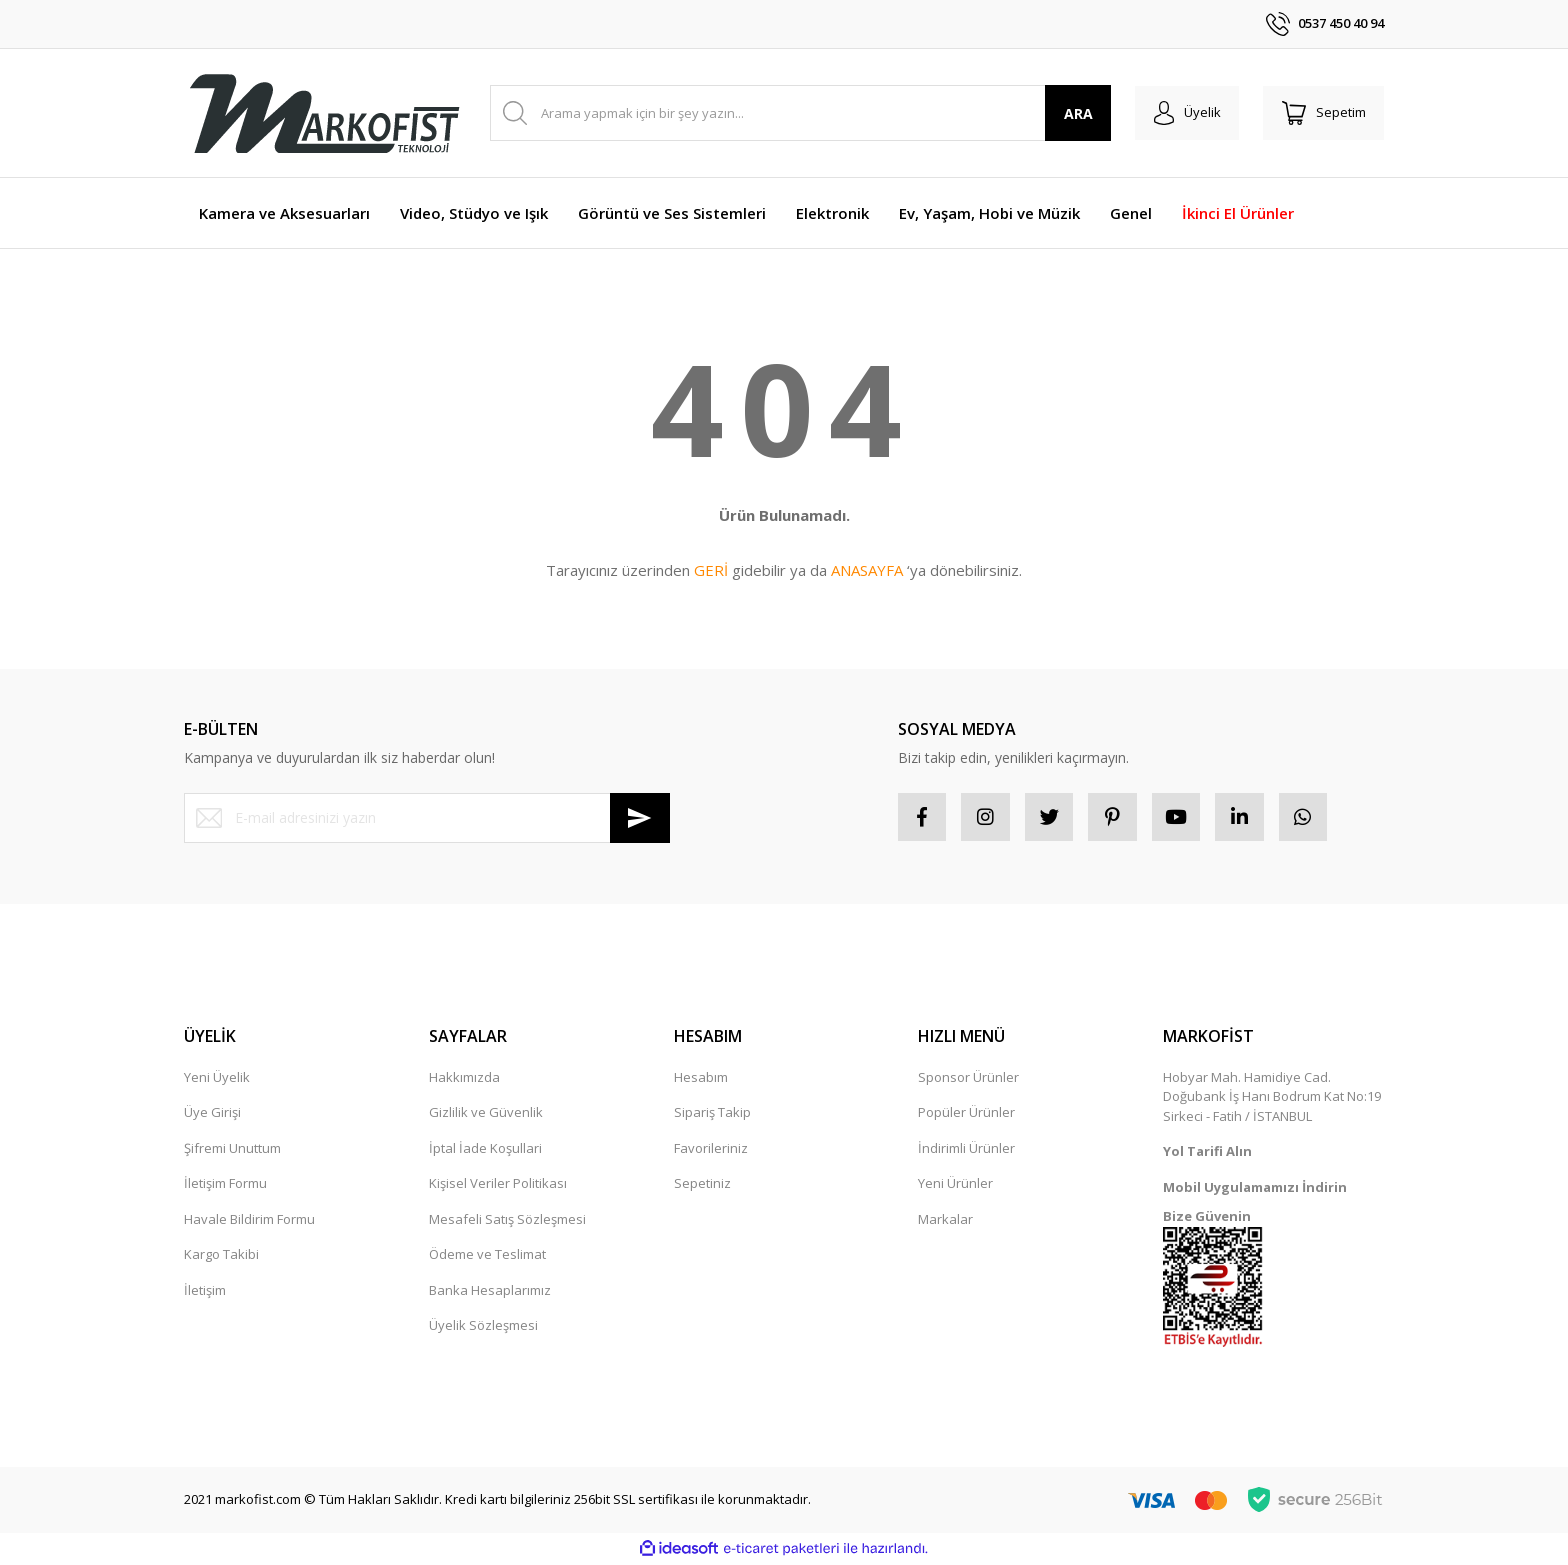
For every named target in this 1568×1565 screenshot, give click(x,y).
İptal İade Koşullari (485, 1150)
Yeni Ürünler (955, 1185)
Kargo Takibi (221, 1256)
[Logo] (324, 113)
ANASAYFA (867, 570)
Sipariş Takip (712, 1114)
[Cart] (1322, 113)
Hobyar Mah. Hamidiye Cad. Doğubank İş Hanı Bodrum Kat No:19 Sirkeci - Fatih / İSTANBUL (1272, 1098)
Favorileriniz (711, 1150)
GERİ (711, 570)
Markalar (945, 1221)
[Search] (797, 113)
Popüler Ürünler (966, 1114)
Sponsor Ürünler (968, 1079)
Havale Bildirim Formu (249, 1221)
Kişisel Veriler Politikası (498, 1185)
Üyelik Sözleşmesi (483, 1327)
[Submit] (640, 818)
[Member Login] (1182, 113)
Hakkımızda (464, 1079)
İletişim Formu (225, 1185)
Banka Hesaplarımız (490, 1292)
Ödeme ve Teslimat (487, 1256)
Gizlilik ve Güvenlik (486, 1114)
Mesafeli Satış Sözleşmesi (507, 1221)
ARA (1072, 113)
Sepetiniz (702, 1185)
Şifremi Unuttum (232, 1150)
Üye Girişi (212, 1114)
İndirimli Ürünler (966, 1150)
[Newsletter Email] (427, 818)
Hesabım (701, 1079)
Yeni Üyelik (217, 1079)
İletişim (205, 1292)
